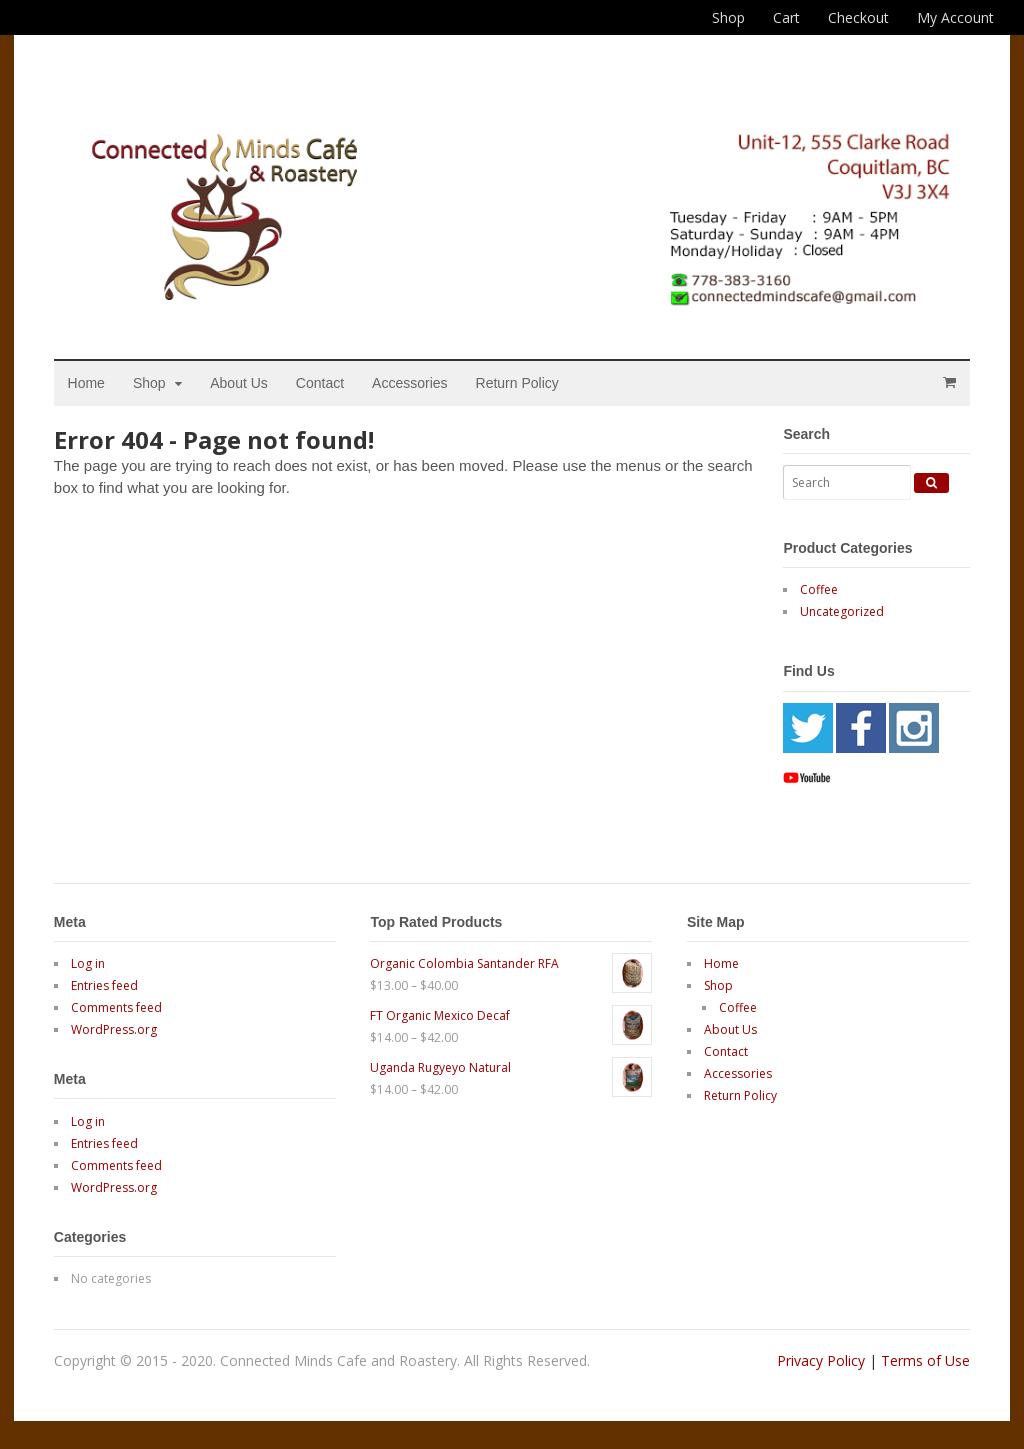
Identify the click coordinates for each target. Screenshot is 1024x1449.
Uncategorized (842, 612)
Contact (320, 383)
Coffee (819, 590)
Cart (786, 17)
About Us (240, 383)
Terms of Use (925, 1360)
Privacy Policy (821, 1360)
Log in (88, 963)
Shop (728, 17)
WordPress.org (114, 1029)
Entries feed (104, 985)
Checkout (858, 17)
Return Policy (517, 383)
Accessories (410, 383)
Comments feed (116, 1007)
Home (86, 383)
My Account (955, 17)
